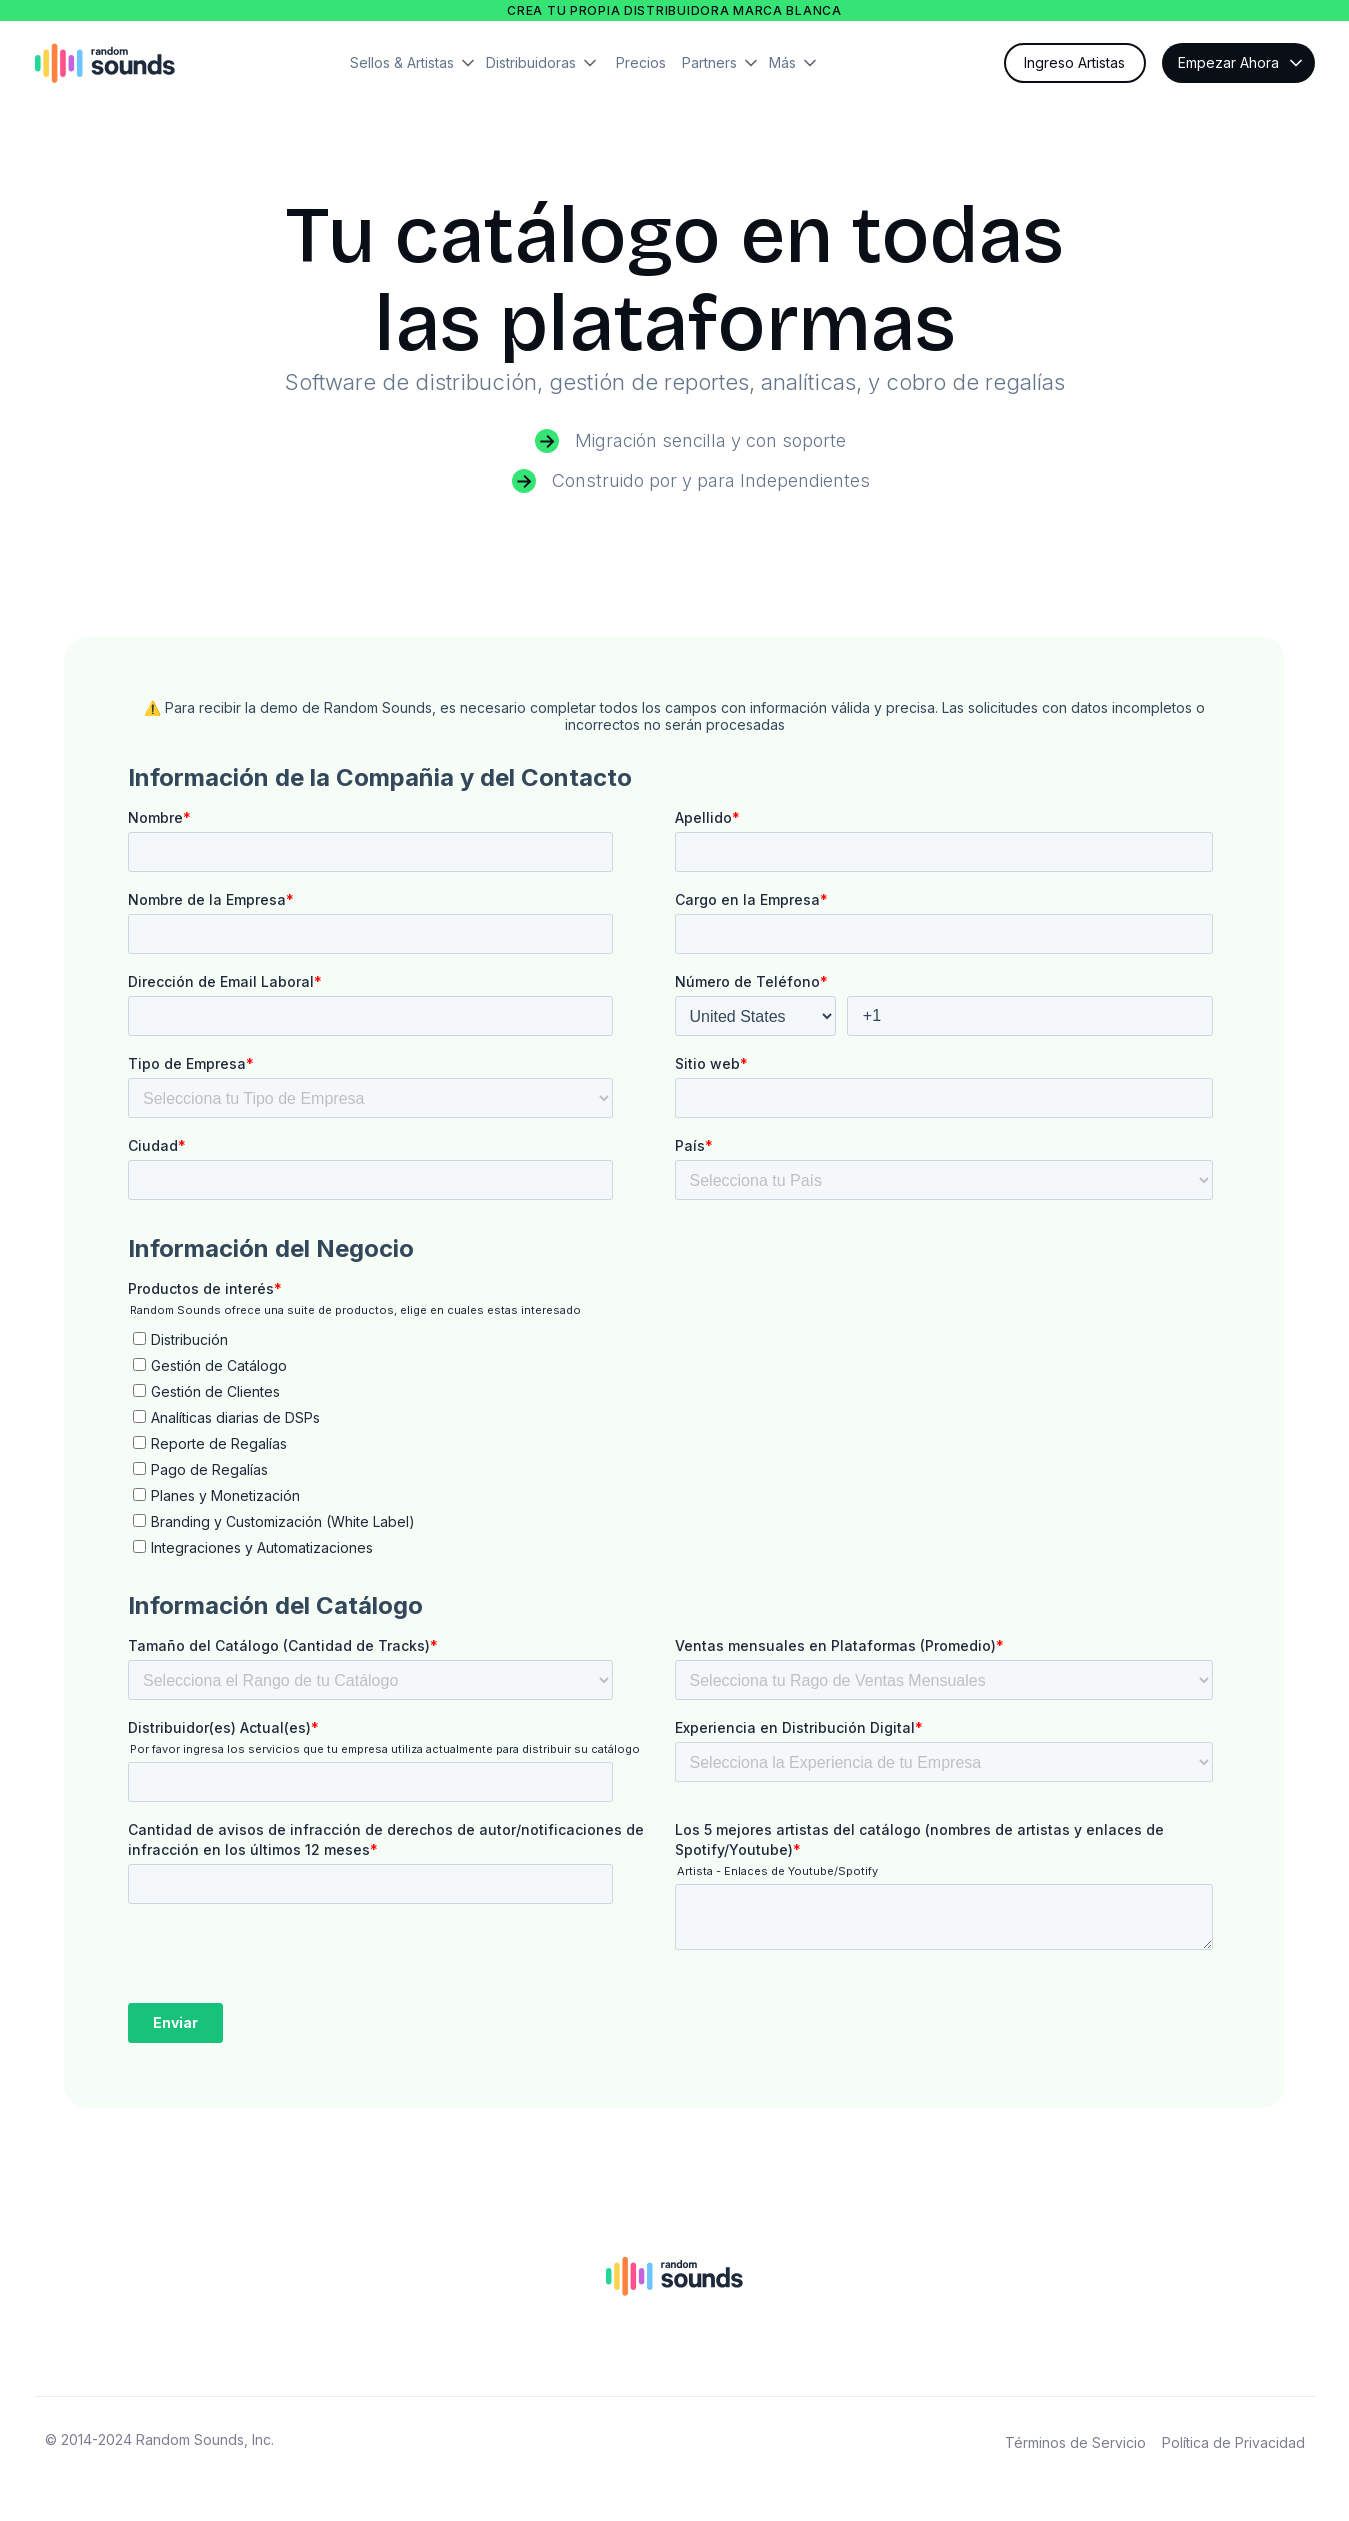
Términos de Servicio (1075, 2442)
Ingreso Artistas (1074, 62)
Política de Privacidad (1233, 2442)
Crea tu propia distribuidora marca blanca (674, 10)
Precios (641, 62)
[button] (418, 63)
